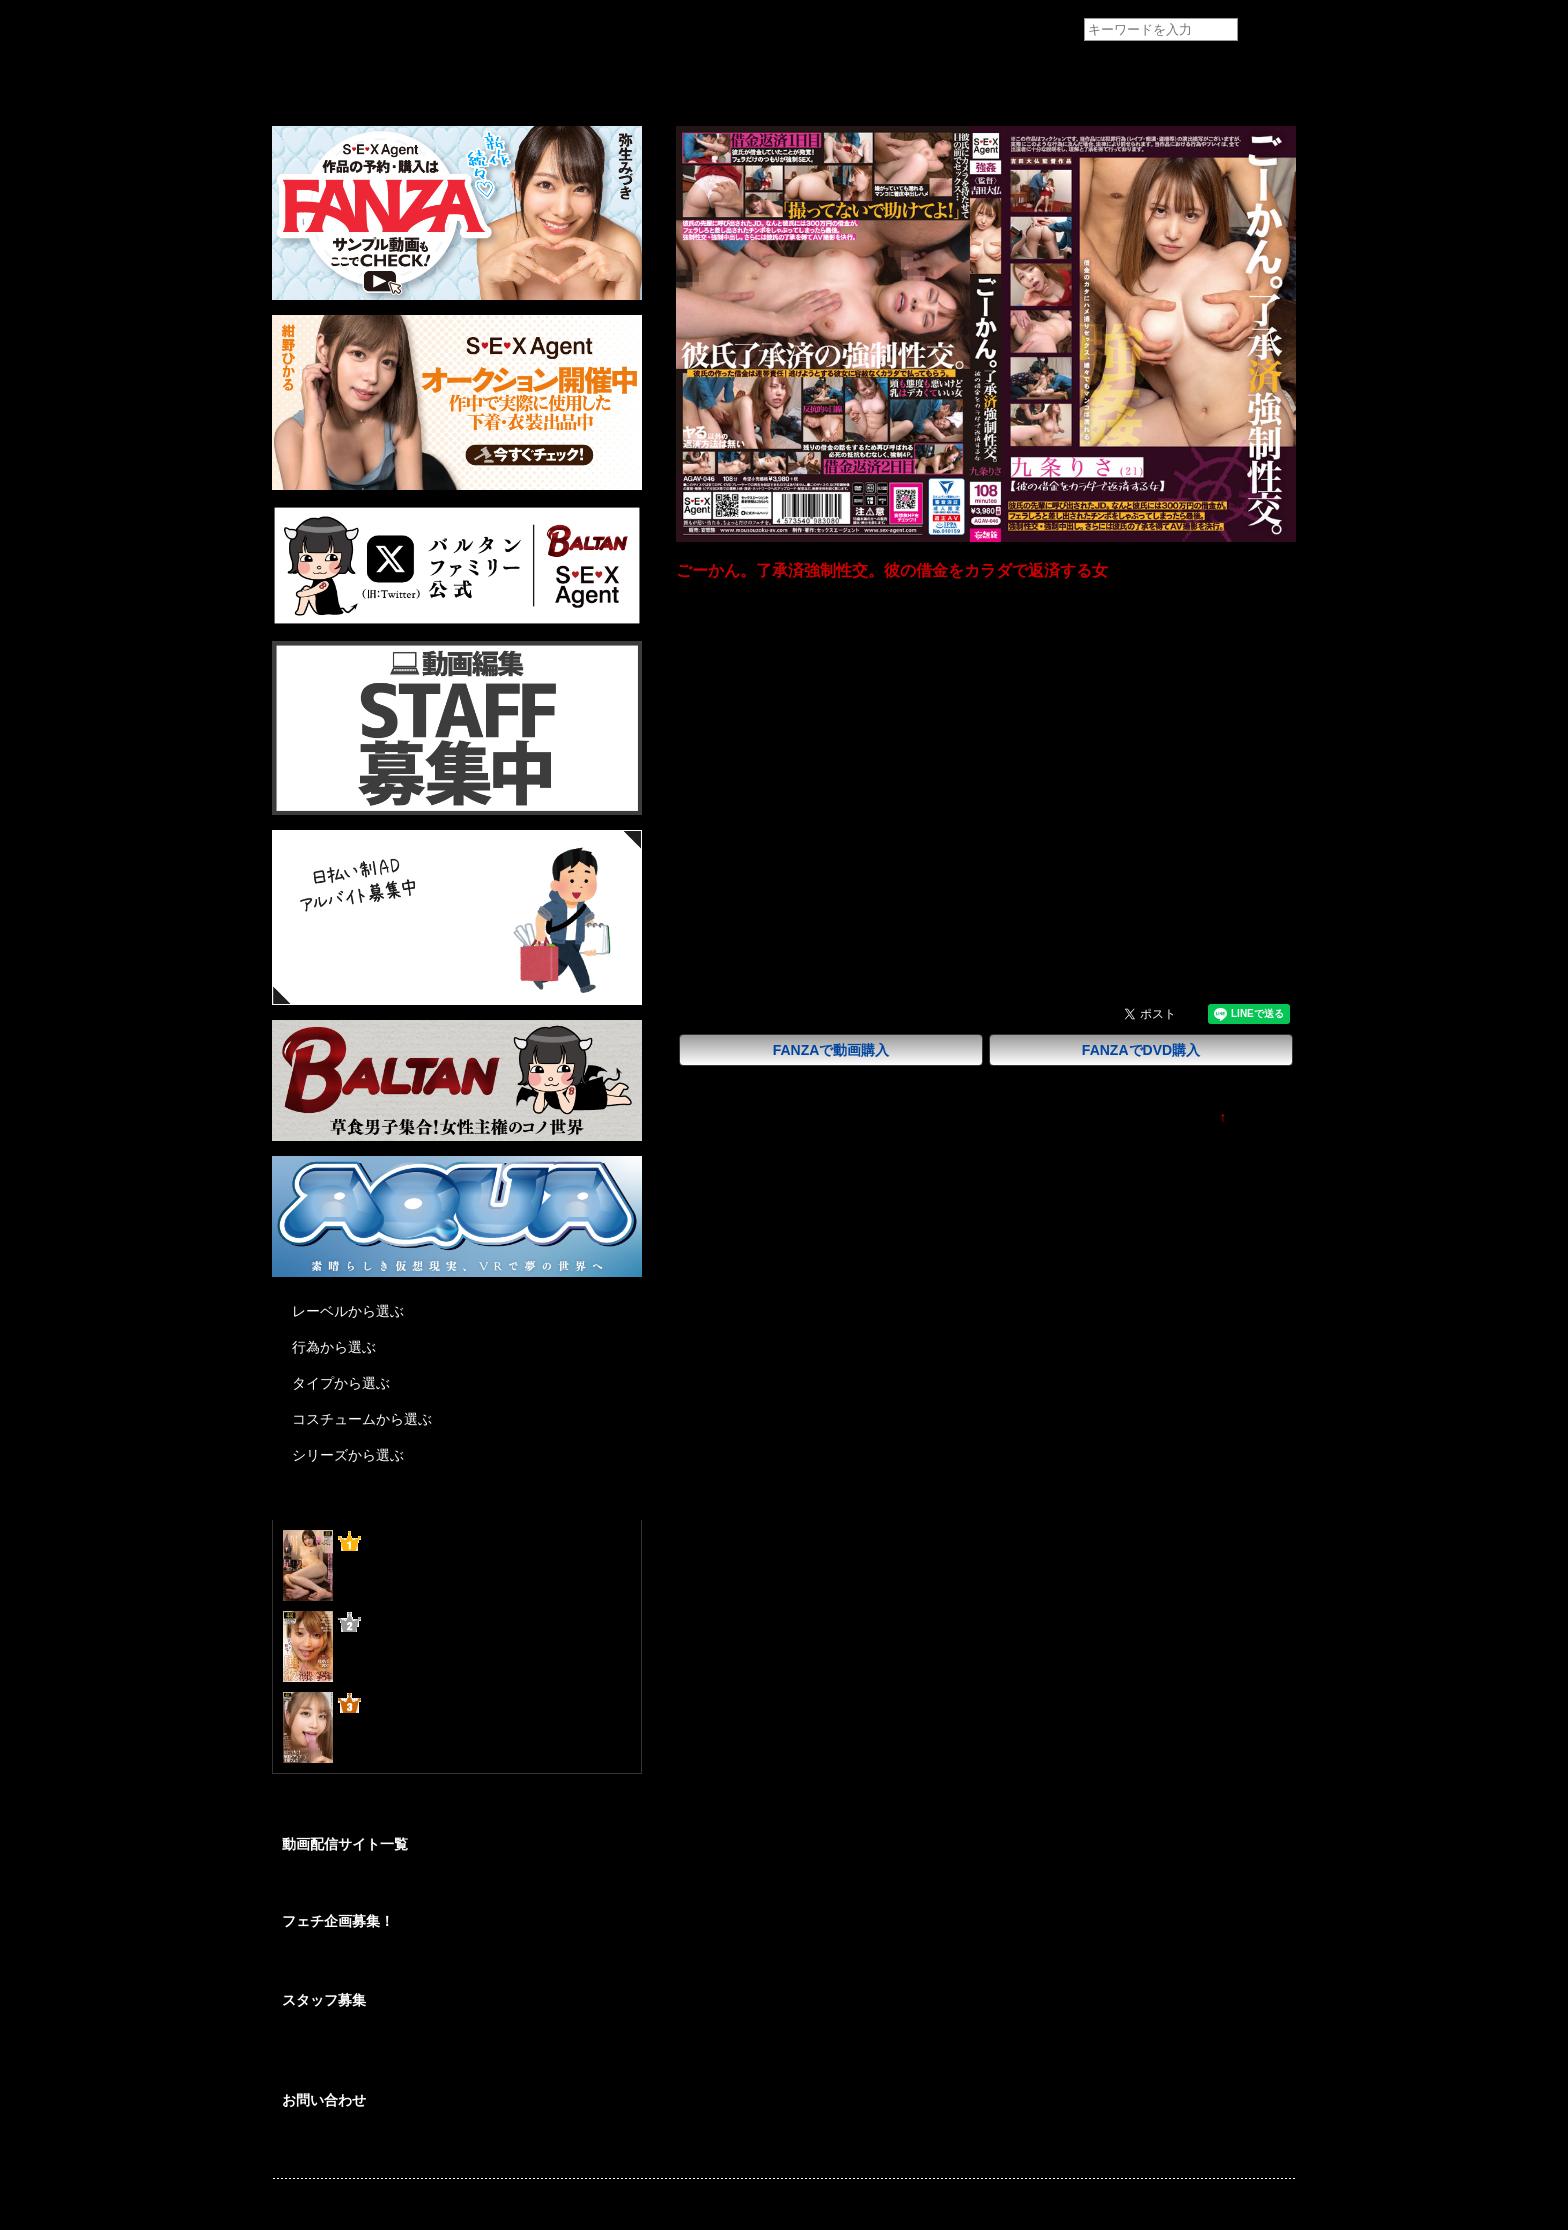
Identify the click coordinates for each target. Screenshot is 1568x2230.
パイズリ (984, 910)
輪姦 (872, 910)
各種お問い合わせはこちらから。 (372, 2145)
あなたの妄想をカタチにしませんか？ (384, 1966)
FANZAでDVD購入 (1141, 1050)
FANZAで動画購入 (831, 1050)
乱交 (1040, 910)
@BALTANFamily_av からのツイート (386, 1811)
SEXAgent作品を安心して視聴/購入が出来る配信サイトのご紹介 (455, 1886)
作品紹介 (416, 76)
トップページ (314, 76)
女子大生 (816, 910)
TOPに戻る (1261, 1117)
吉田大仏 (816, 848)
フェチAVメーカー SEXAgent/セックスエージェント (309, 30)
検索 (1268, 30)
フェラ (921, 910)
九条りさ (816, 942)
